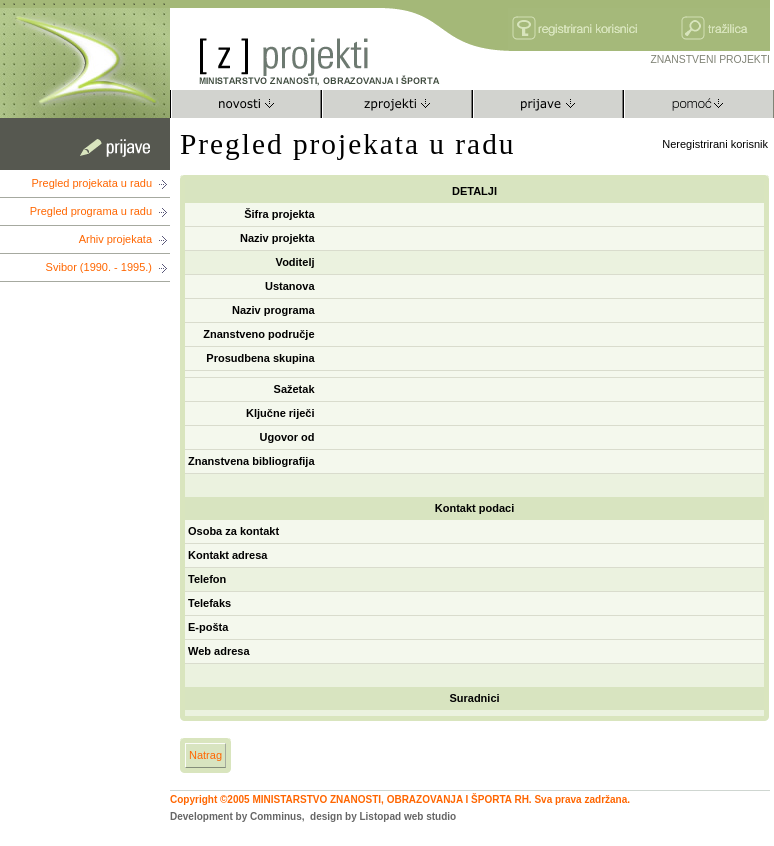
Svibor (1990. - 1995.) (99, 267)
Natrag (205, 755)
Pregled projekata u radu (92, 183)
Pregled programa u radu (91, 211)
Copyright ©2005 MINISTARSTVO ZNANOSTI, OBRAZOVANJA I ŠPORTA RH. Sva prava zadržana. (400, 799)
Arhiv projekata (115, 239)
